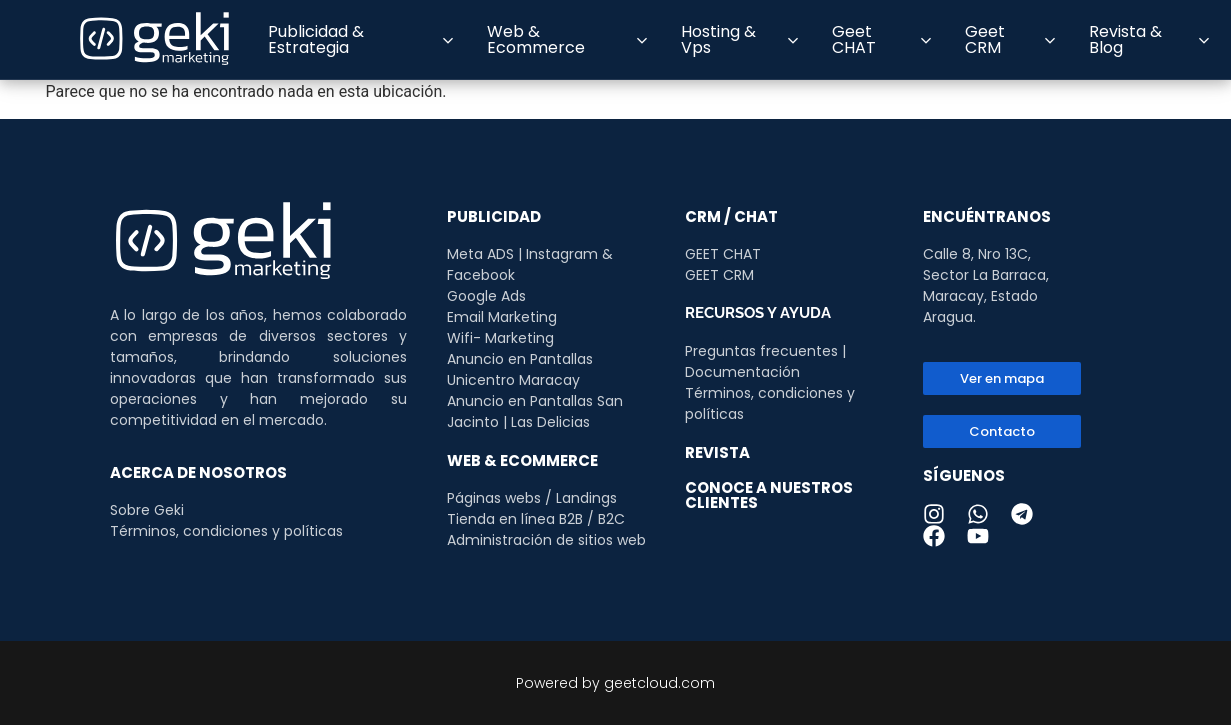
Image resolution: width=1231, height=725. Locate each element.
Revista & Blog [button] (1149, 39)
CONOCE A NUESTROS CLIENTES (769, 495)
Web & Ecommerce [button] (567, 39)
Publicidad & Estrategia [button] (360, 39)
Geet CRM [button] (1010, 39)
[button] (1002, 431)
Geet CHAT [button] (881, 39)
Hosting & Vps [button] (740, 39)
